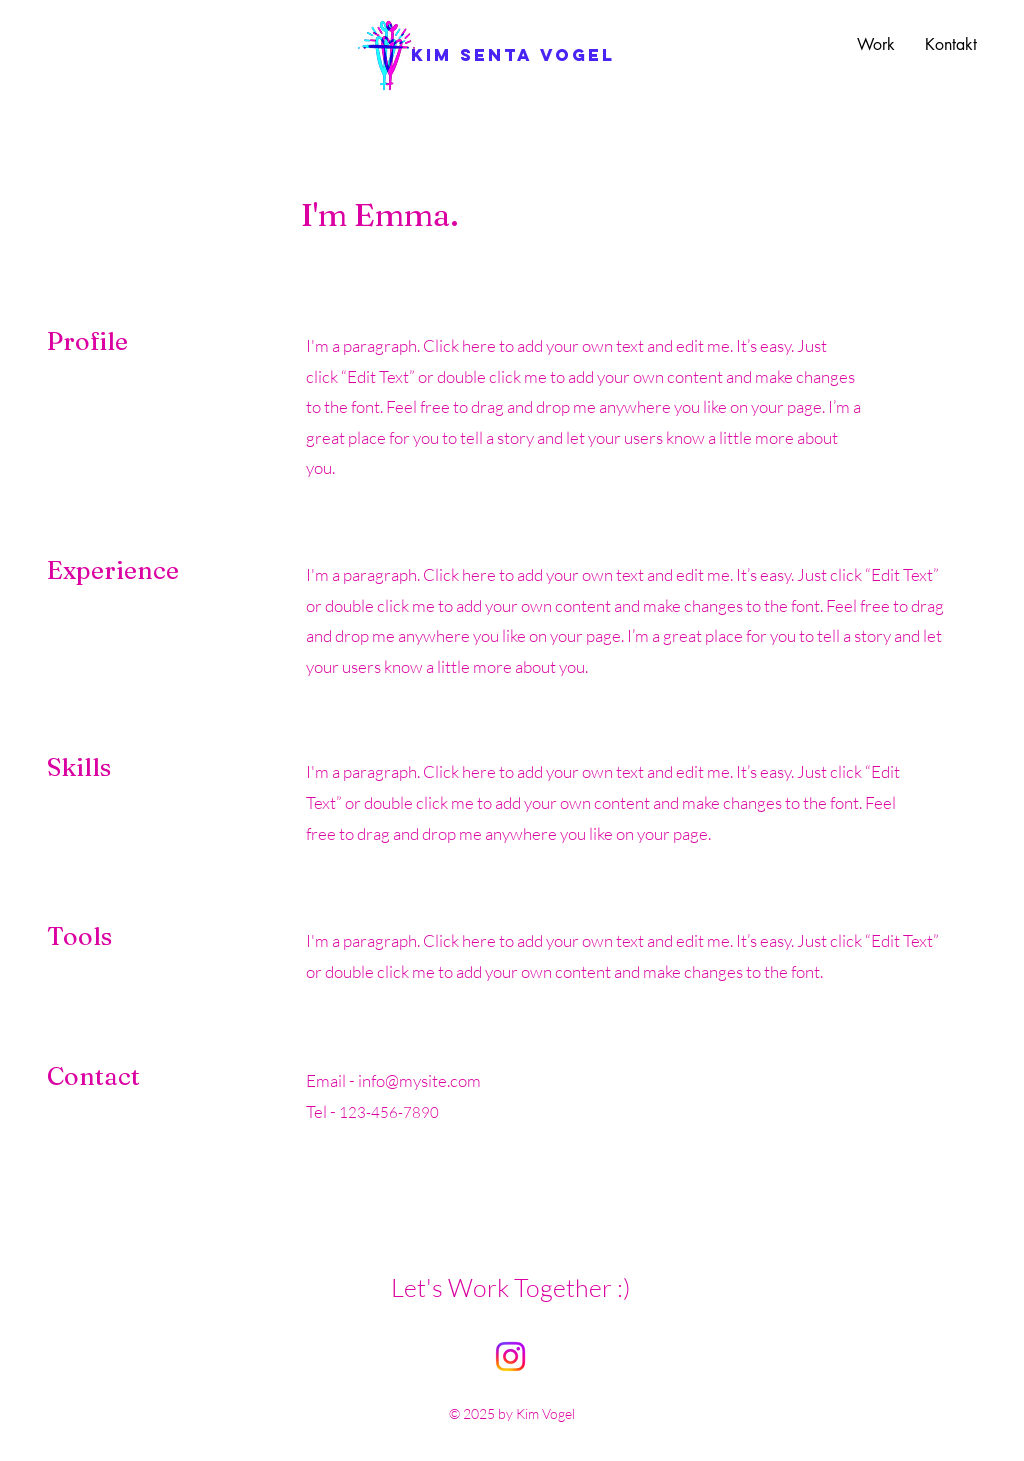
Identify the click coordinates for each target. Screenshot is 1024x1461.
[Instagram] (510, 1356)
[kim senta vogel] (513, 55)
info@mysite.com (419, 1080)
